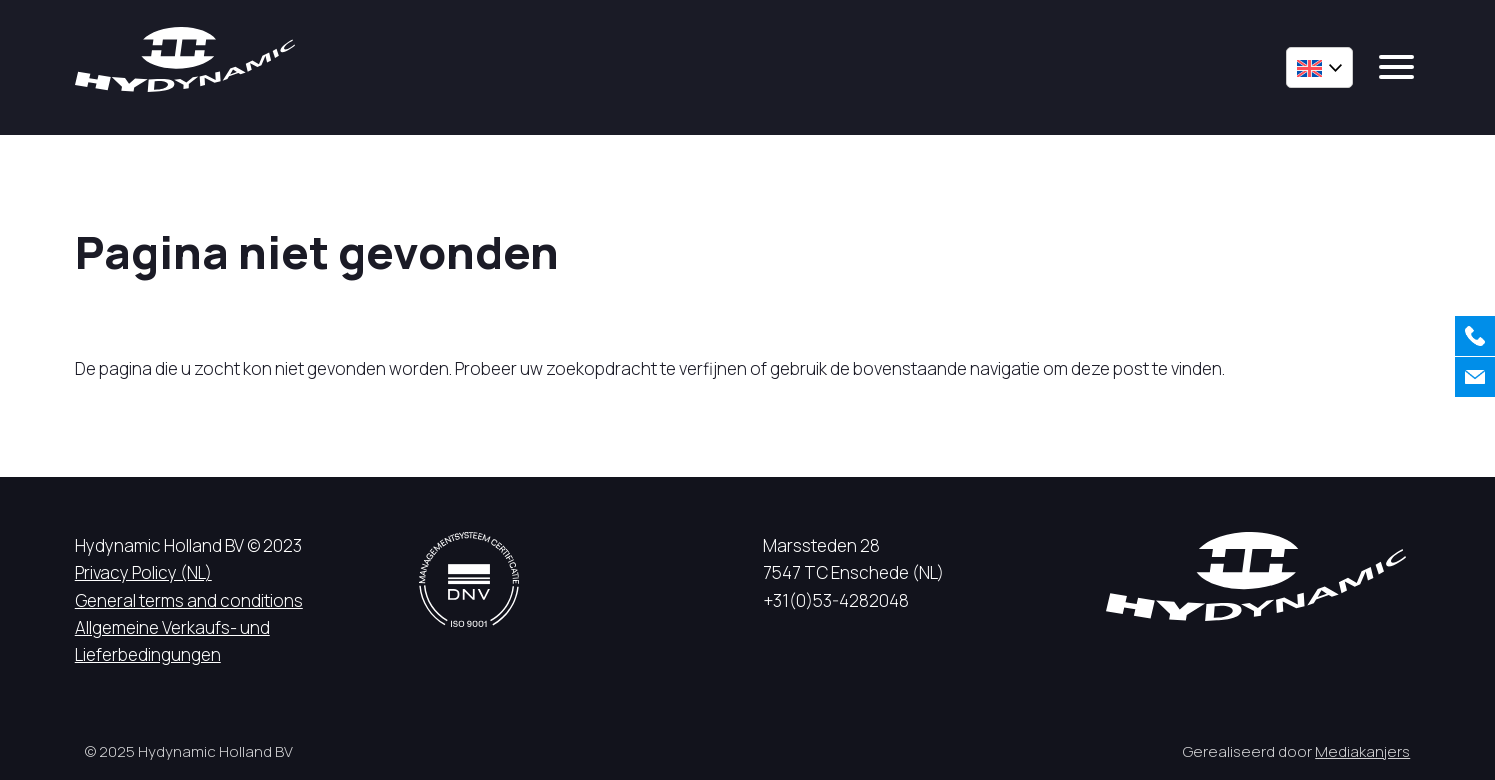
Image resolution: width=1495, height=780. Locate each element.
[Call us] (1475, 336)
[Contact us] (1475, 377)
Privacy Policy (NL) (143, 572)
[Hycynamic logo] (185, 59)
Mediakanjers (1362, 751)
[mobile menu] (1396, 67)
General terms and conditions (189, 600)
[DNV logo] (469, 579)
